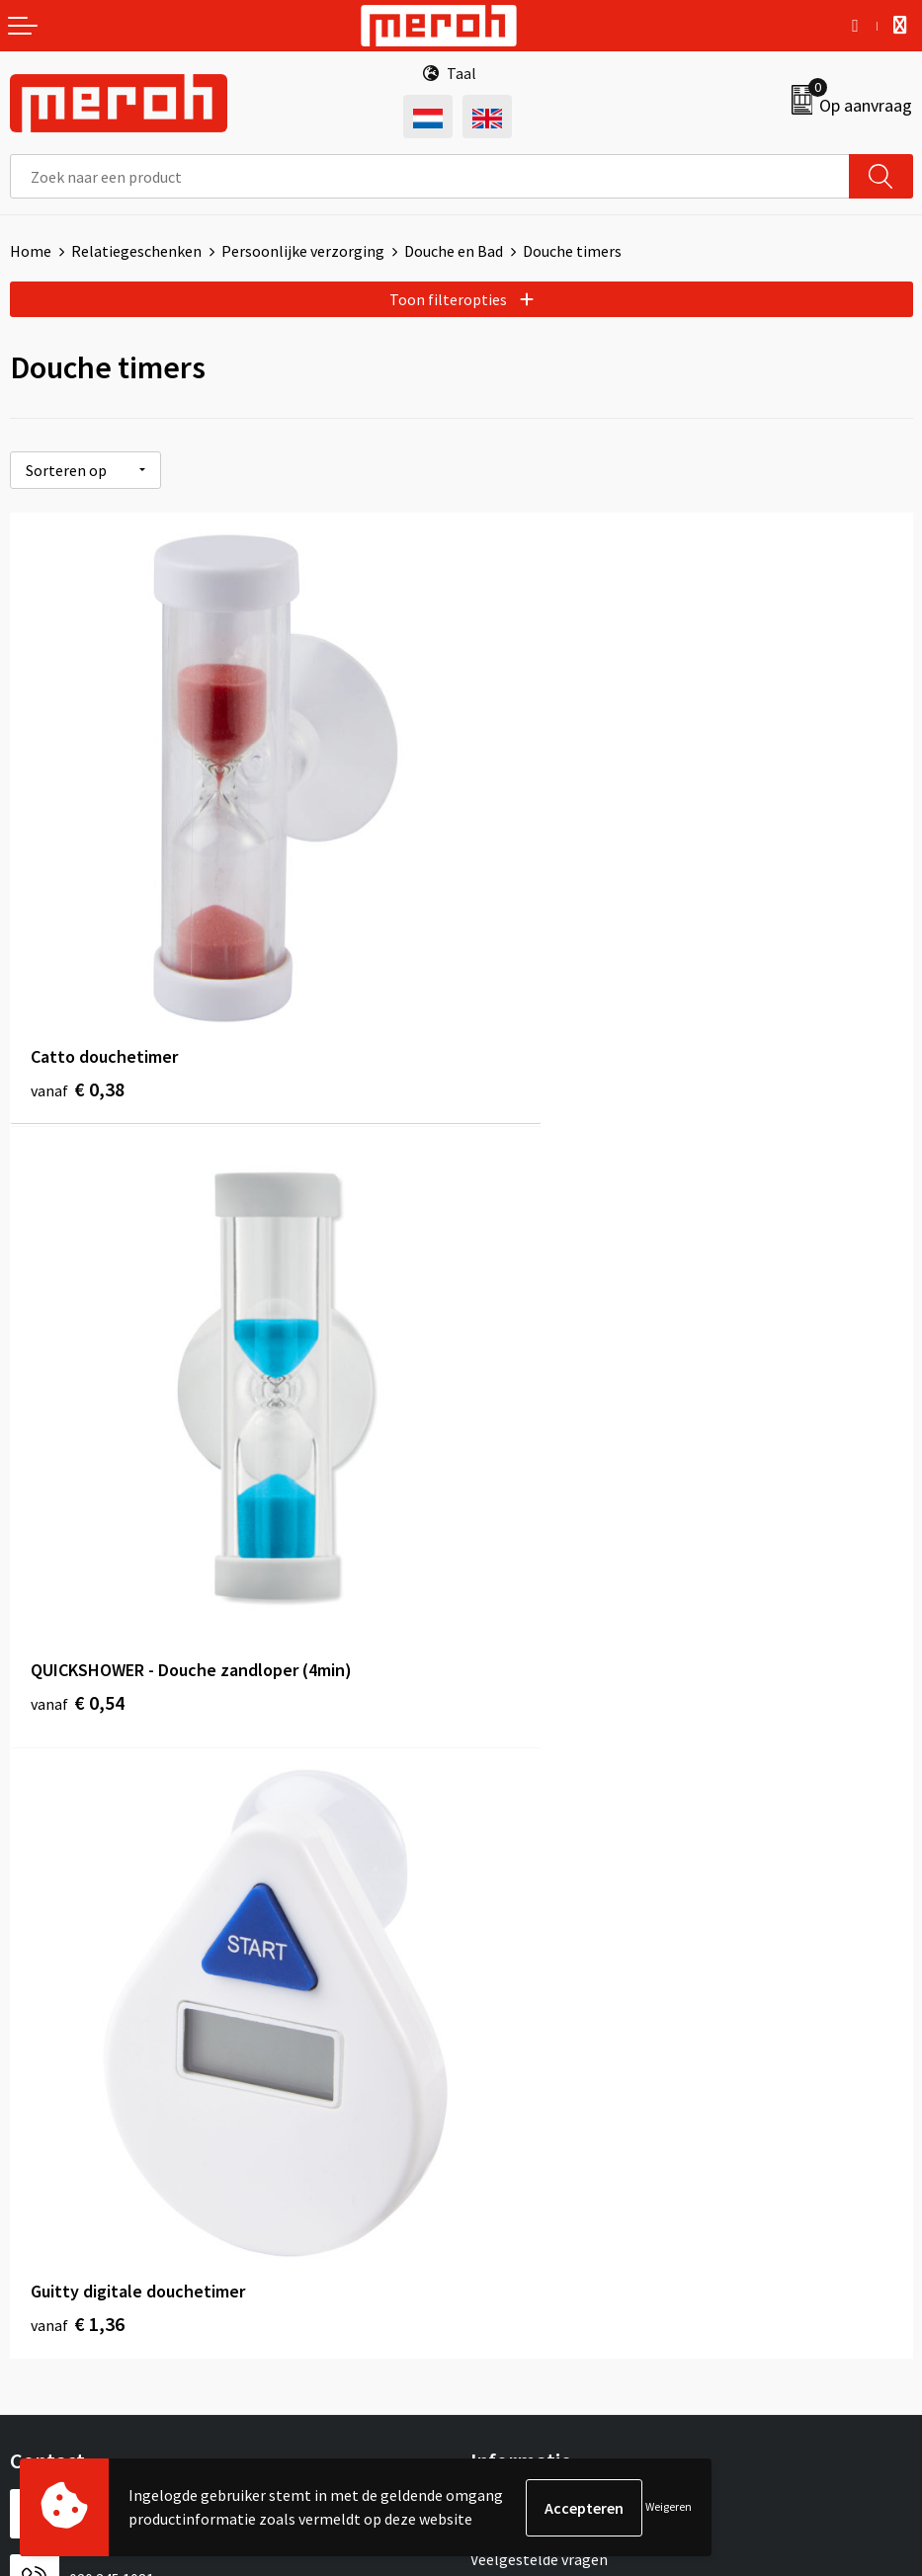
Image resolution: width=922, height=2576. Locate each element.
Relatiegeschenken (136, 251)
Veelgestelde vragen (539, 1785)
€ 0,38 (78, 1008)
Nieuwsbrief (510, 1754)
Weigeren (668, 2507)
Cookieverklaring (528, 2147)
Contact (37, 2087)
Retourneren (53, 2117)
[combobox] (430, 176)
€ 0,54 (529, 1008)
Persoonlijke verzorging (302, 251)
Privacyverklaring (529, 2177)
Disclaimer (506, 2206)
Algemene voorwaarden (550, 2087)
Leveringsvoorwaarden (547, 2117)
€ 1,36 (78, 1549)
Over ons (500, 1724)
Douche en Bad (453, 251)
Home (30, 251)
